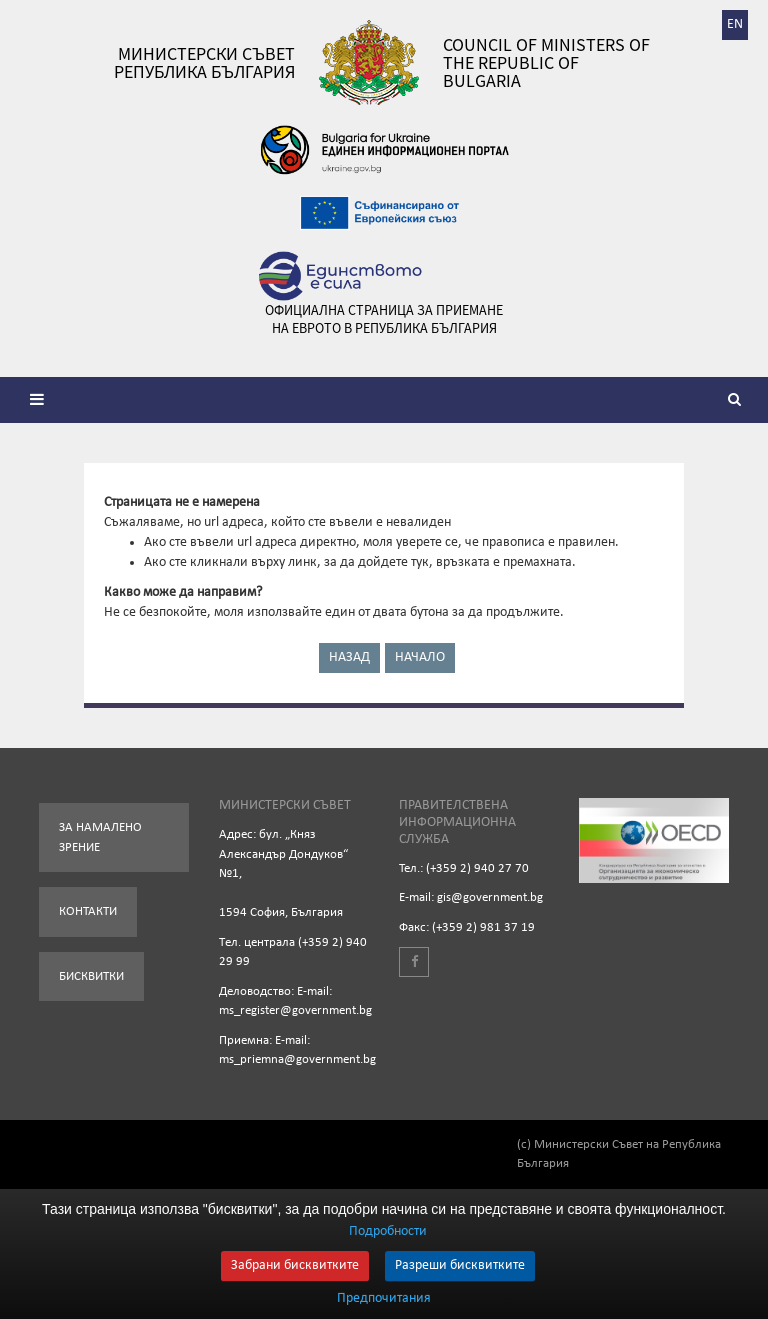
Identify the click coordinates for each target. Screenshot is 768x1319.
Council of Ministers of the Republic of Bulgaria (546, 63)
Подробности (388, 1231)
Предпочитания (384, 1299)
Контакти (88, 911)
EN (735, 24)
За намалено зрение (100, 837)
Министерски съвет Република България (204, 63)
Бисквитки (91, 976)
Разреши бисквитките (460, 1265)
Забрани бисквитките (295, 1265)
